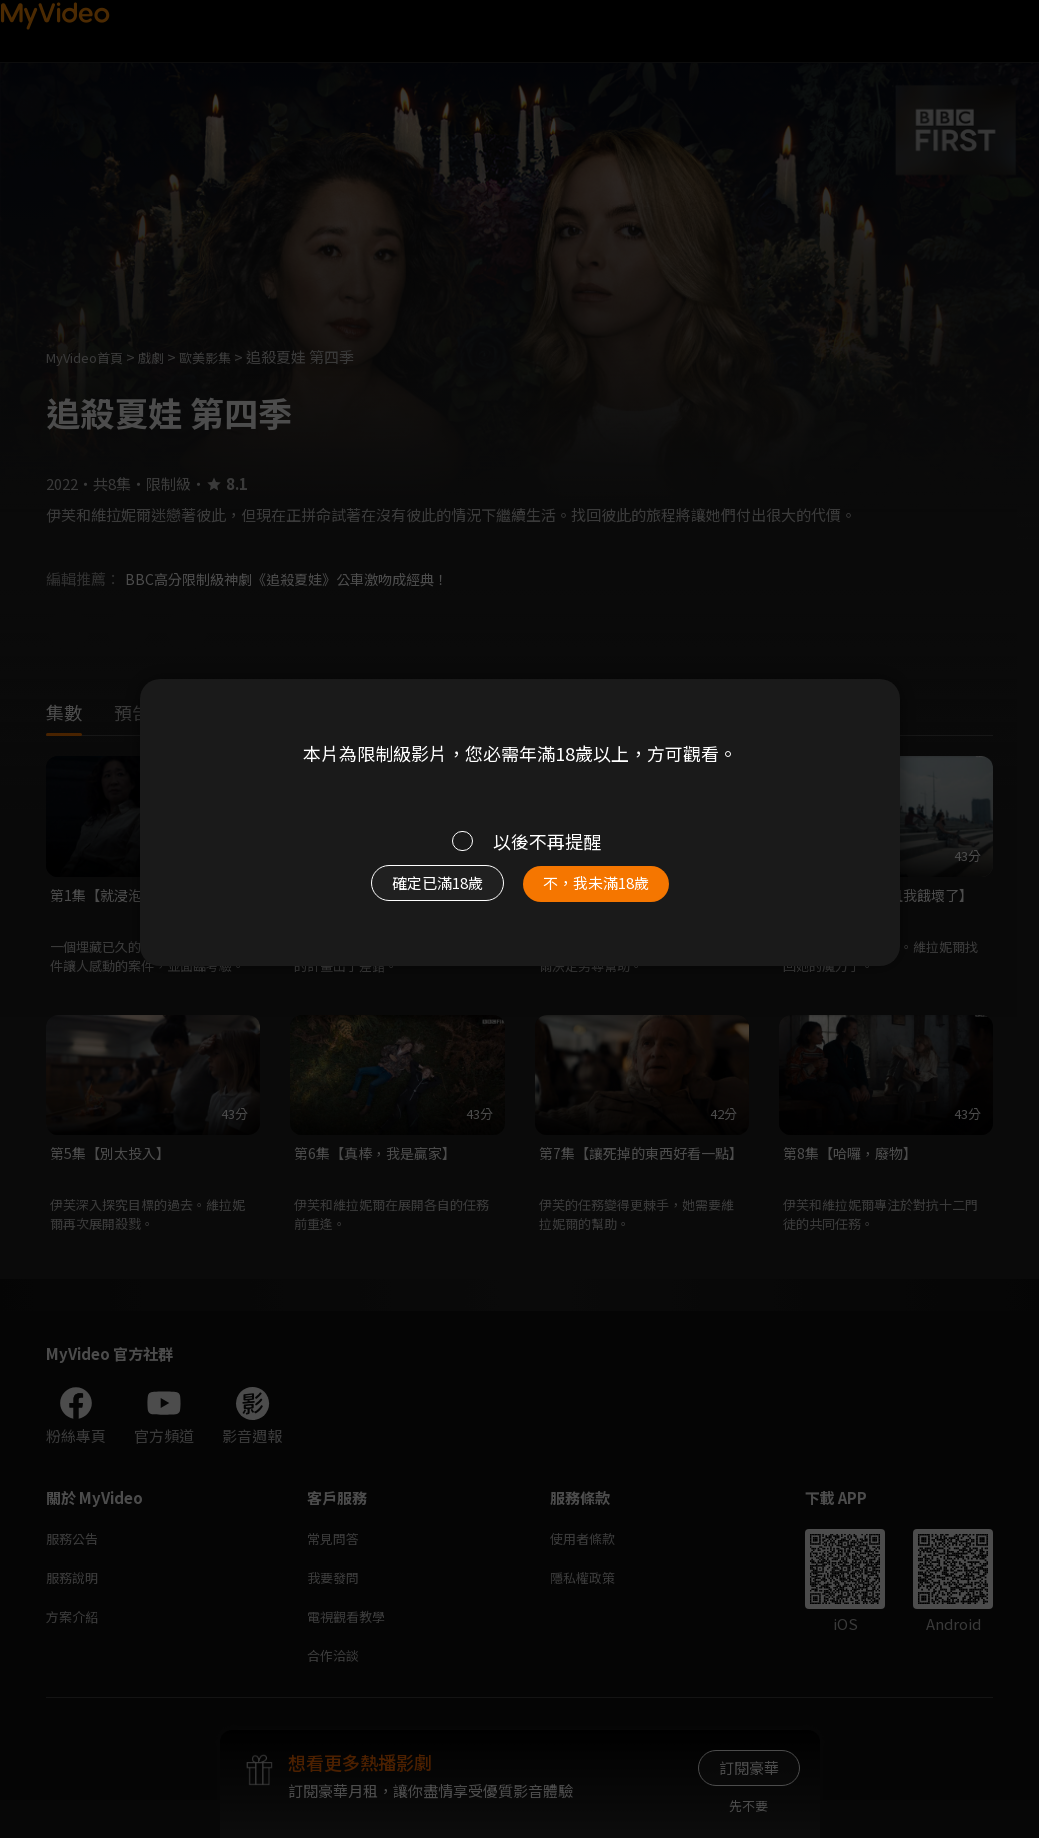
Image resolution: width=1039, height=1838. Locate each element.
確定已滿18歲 (414, 893)
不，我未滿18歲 (617, 893)
